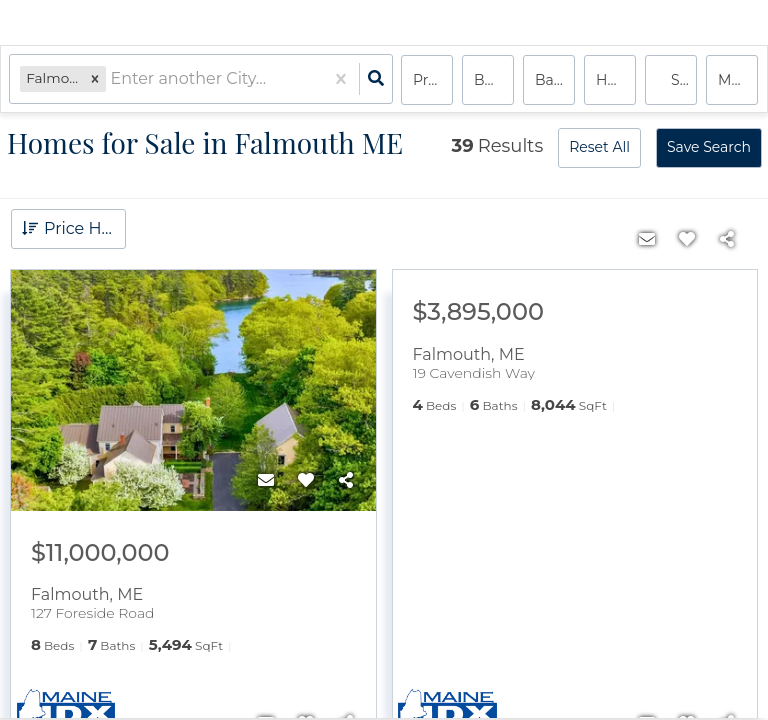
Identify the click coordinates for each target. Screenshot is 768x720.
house (616, 80)
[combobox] (113, 80)
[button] (96, 79)
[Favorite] (306, 481)
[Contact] (266, 481)
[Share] (346, 481)
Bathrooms (555, 80)
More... (738, 80)
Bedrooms (494, 80)
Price (430, 80)
